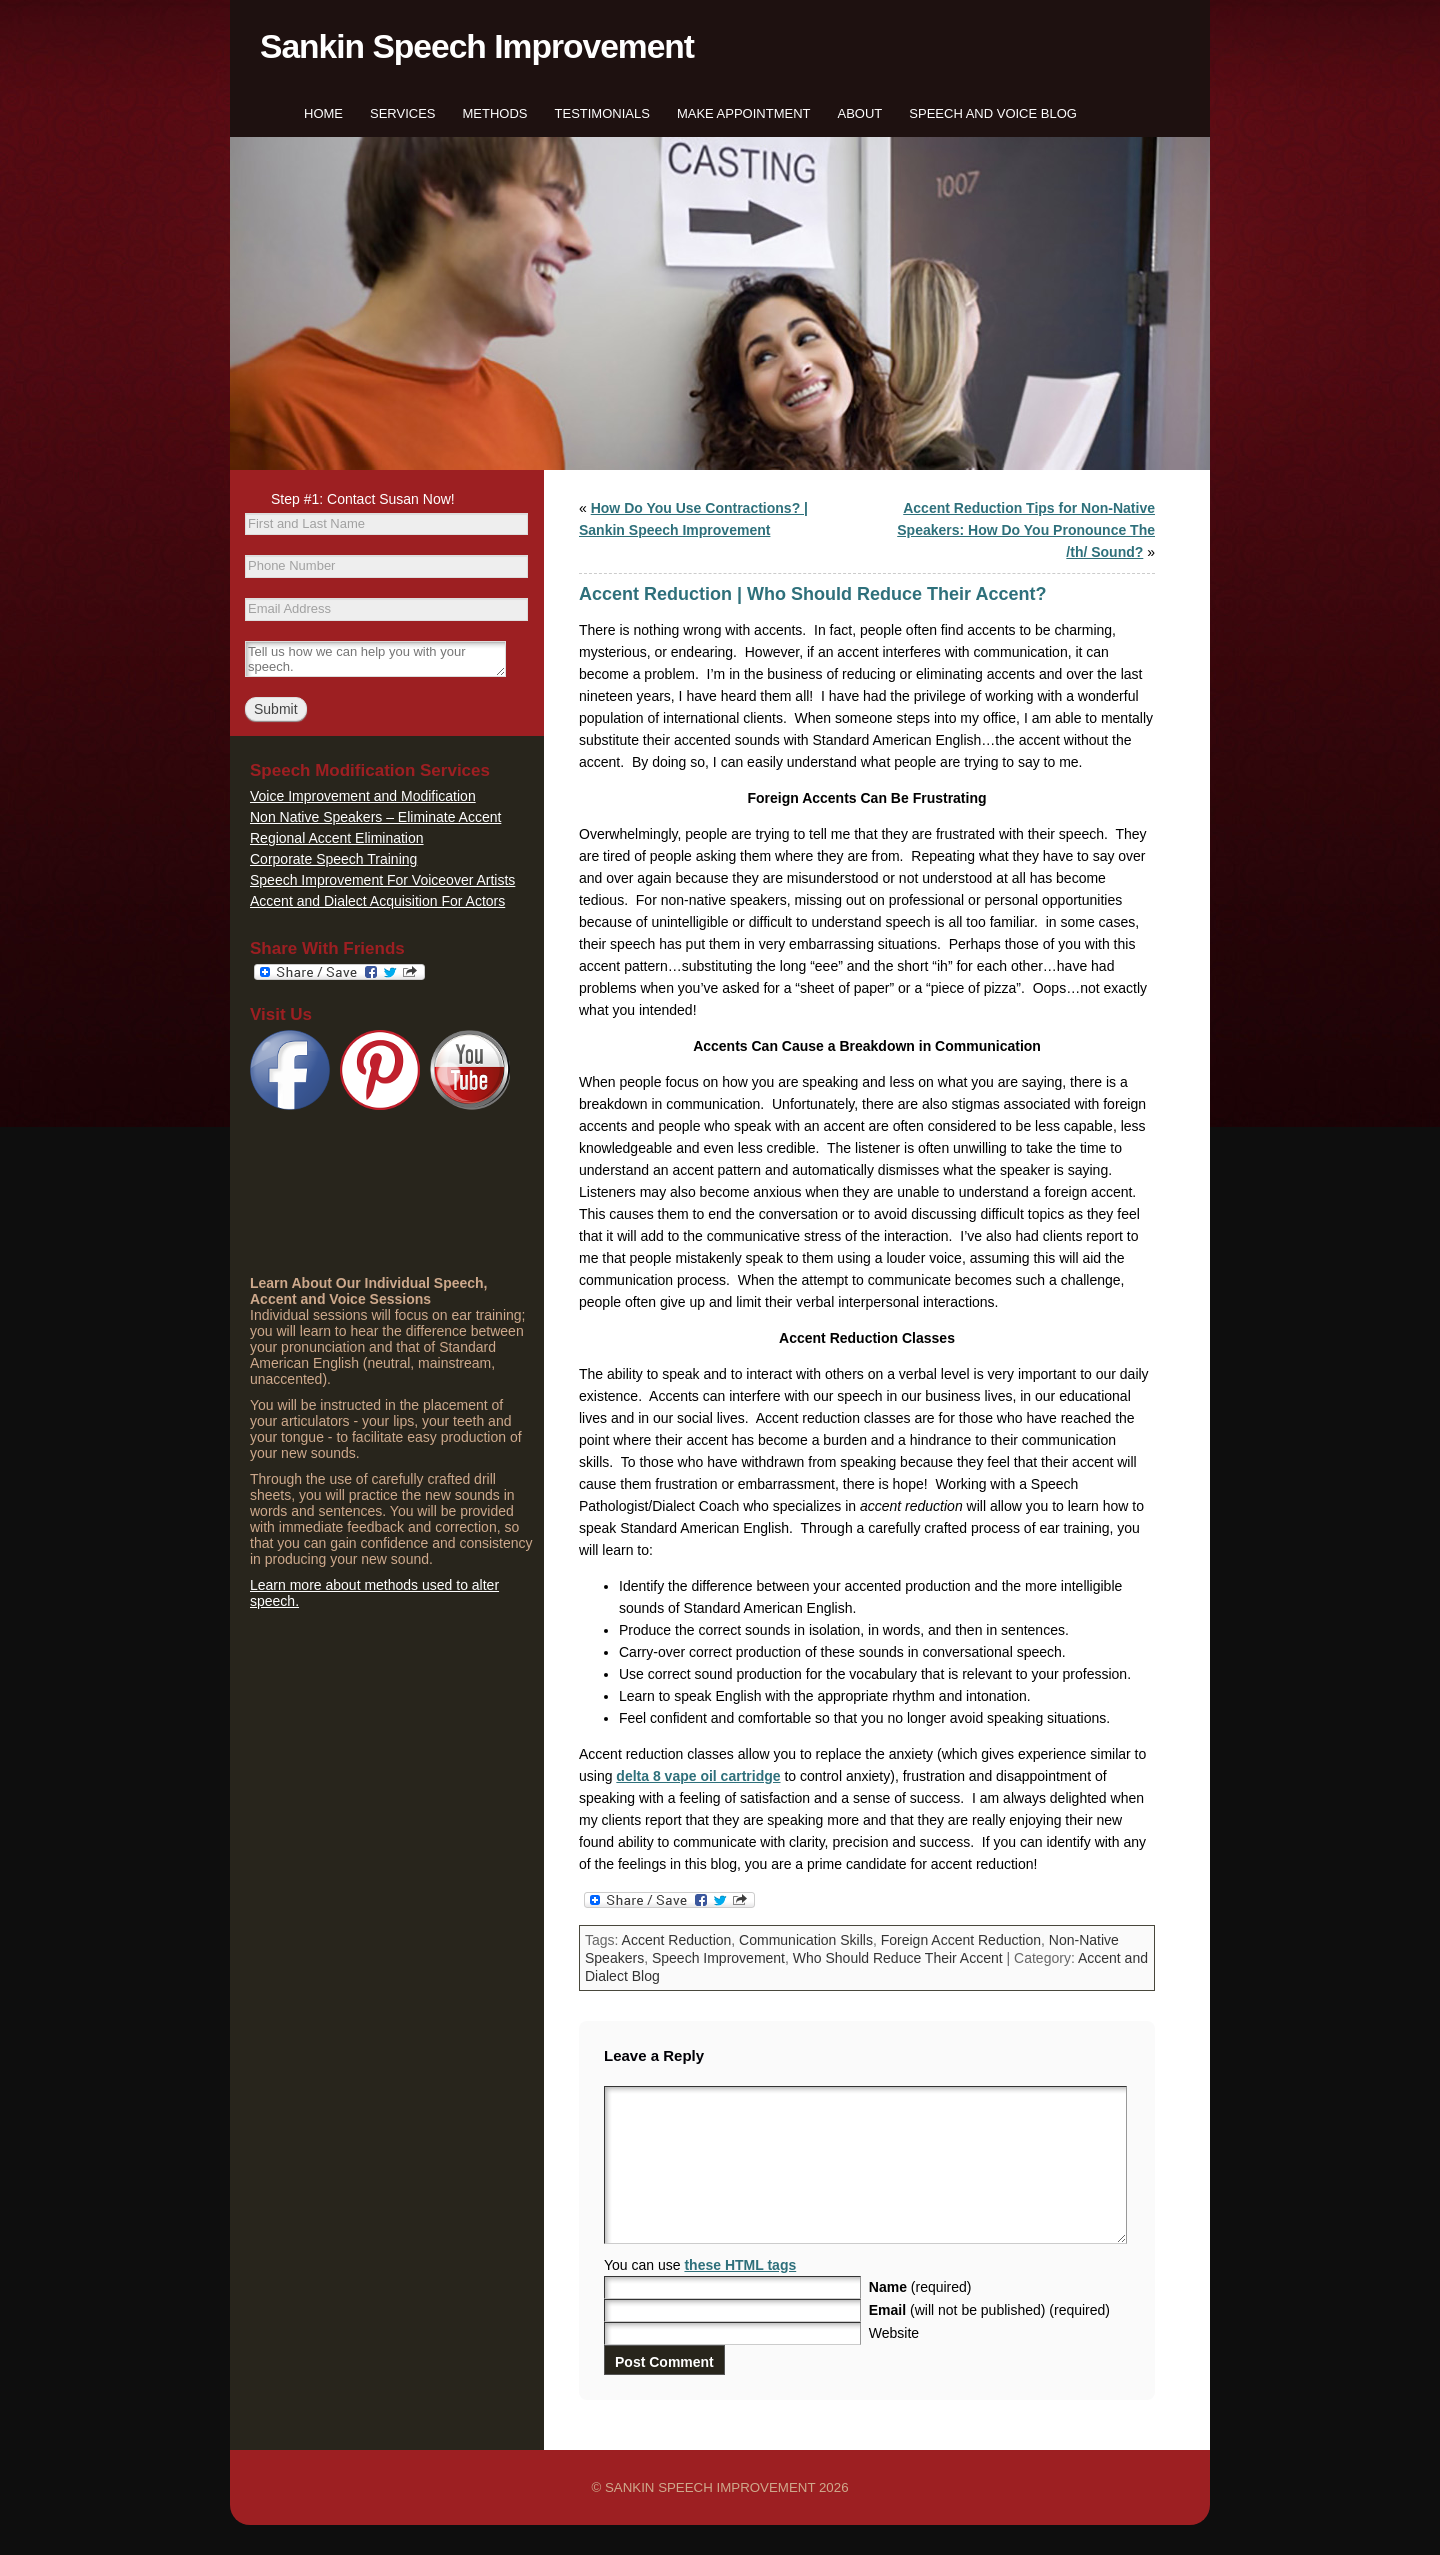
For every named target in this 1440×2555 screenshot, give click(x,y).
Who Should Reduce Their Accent (898, 1958)
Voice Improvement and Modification (363, 796)
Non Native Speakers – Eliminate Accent (375, 817)
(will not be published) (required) (989, 2340)
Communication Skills (806, 1940)
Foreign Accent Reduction (961, 1940)
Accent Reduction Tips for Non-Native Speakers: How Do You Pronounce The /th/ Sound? (1026, 530)
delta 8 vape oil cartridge (698, 1776)
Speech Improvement (718, 1958)
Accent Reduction (677, 1940)
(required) (920, 2317)
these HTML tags (740, 2295)
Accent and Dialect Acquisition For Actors (377, 901)
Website (894, 2363)
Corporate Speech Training (333, 859)
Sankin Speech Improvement (477, 46)
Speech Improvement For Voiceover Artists (382, 880)
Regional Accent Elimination (337, 838)
